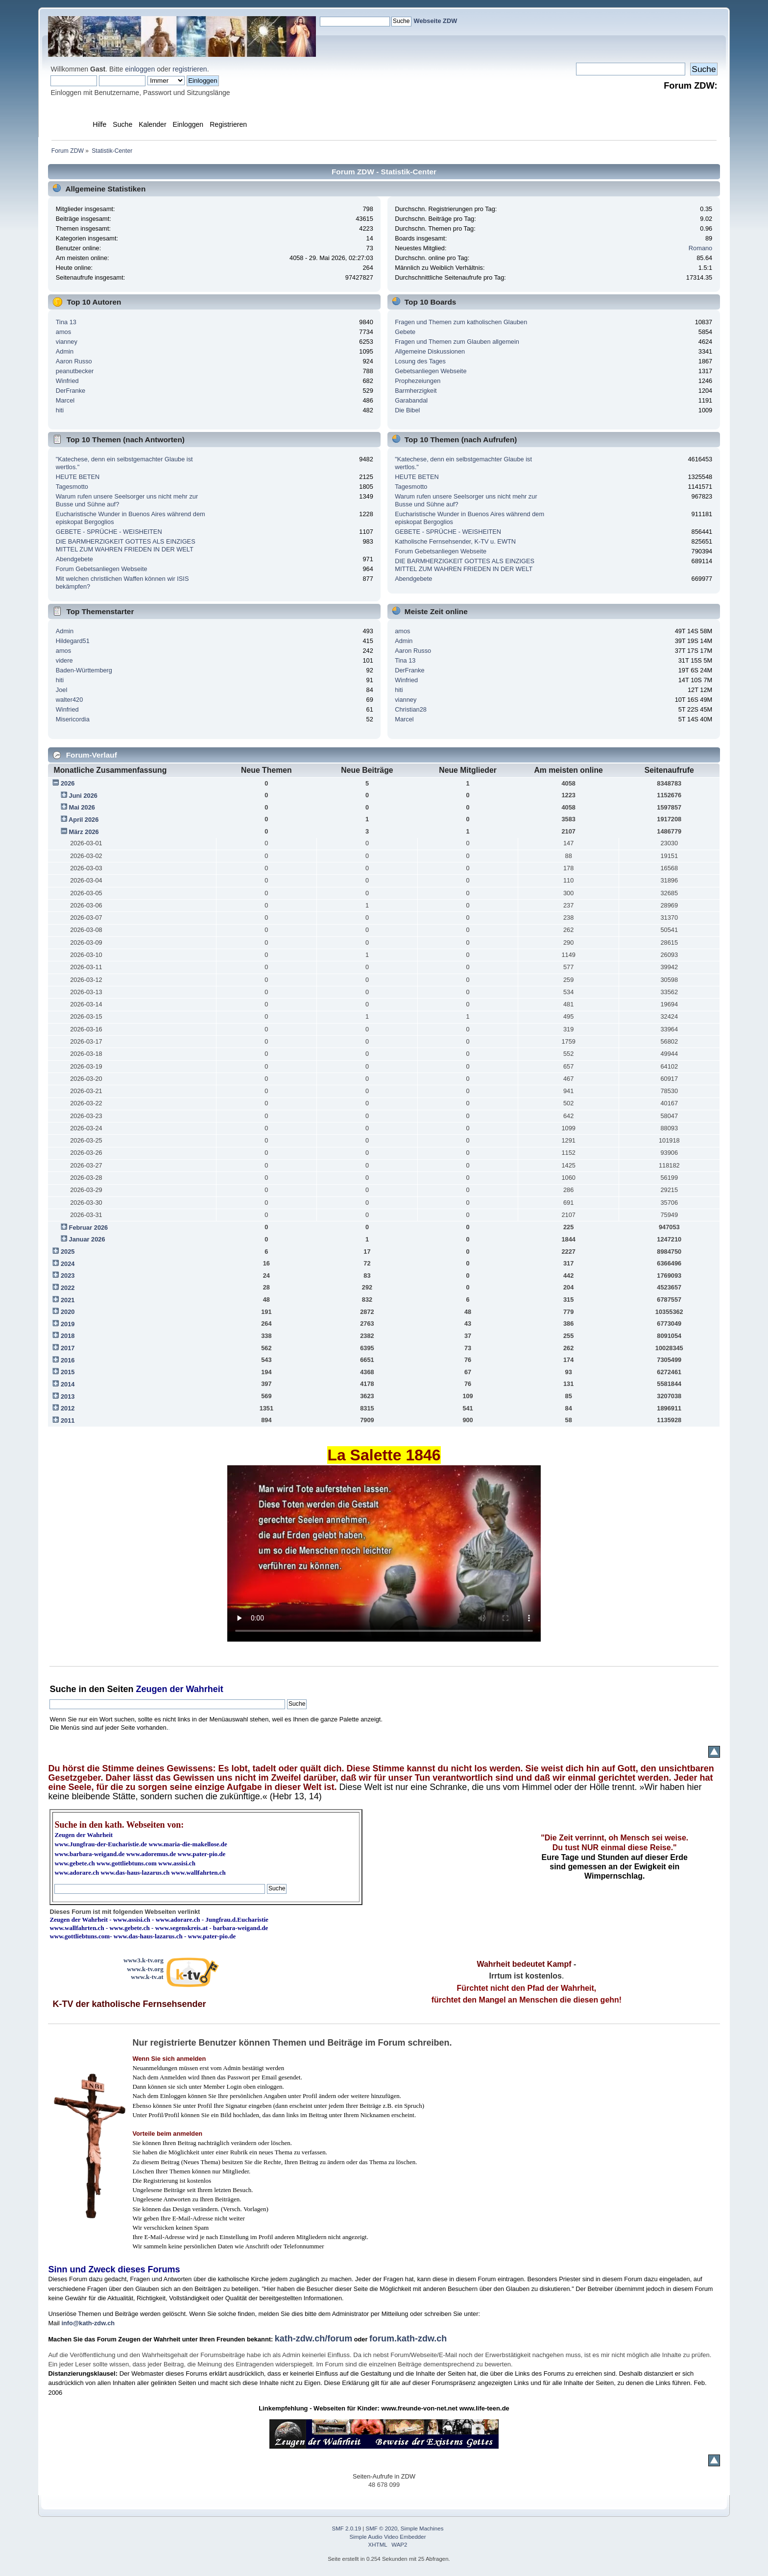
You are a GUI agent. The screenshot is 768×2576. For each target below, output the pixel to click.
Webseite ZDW (435, 20)
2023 (67, 1275)
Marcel (65, 400)
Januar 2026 (87, 1239)
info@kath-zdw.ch (88, 2323)
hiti (60, 410)
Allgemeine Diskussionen (430, 351)
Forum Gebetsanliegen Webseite (101, 568)
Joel (61, 689)
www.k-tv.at (147, 1976)
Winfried (67, 380)
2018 (67, 1335)
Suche (62, 1689)
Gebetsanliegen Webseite (430, 371)
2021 (67, 1300)
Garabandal (411, 400)
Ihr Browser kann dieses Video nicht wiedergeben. (384, 1553)
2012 (67, 1408)
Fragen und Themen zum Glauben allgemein (457, 341)
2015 (67, 1372)
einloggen (140, 69)
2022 (67, 1287)
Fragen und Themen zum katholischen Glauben (461, 322)
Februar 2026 (88, 1227)
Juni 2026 (83, 795)
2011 (67, 1420)
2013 (67, 1396)
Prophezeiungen (417, 380)
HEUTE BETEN (78, 476)
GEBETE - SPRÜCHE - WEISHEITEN (109, 531)
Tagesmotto (72, 486)
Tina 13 (66, 322)
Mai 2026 (82, 807)
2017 (67, 1348)
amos (63, 331)
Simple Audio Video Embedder (388, 2537)
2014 (67, 1384)
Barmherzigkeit (415, 390)
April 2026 (83, 819)
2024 (67, 1263)
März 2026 (84, 831)
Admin (64, 351)
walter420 (69, 699)
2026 (67, 783)
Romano (700, 248)
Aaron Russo (74, 361)
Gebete (405, 331)
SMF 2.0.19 (346, 2528)
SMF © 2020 (382, 2528)
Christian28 (411, 709)
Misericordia (73, 719)
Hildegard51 (73, 640)
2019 (67, 1324)
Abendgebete (74, 559)
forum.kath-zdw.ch (408, 2338)
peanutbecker (75, 371)
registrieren (189, 69)
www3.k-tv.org (143, 1960)
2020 (67, 1311)
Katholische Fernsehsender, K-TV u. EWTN (455, 541)
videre (64, 660)
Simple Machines (422, 2528)
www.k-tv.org (145, 1969)
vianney (66, 341)
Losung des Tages (420, 361)
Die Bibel (407, 410)
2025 (67, 1251)
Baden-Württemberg (84, 670)
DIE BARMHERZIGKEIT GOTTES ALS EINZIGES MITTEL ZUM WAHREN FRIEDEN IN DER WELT (125, 545)
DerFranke (70, 390)
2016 (67, 1360)
